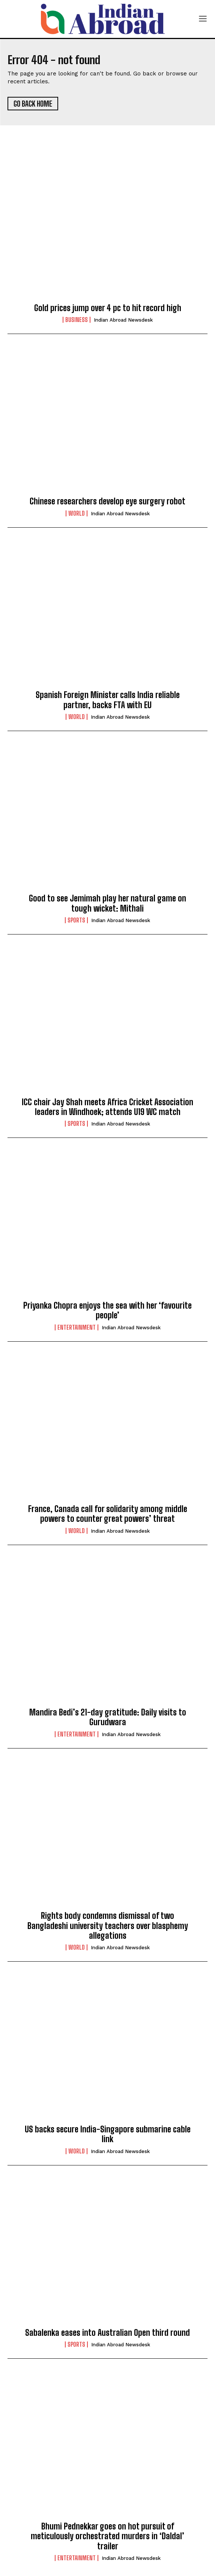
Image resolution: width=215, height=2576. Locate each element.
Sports (76, 920)
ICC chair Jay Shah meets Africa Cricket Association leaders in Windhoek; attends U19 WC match (107, 1107)
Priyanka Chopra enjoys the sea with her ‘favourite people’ (107, 1310)
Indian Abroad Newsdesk (123, 320)
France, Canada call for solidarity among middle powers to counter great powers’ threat (107, 1514)
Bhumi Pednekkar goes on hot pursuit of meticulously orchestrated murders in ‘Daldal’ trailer (107, 2536)
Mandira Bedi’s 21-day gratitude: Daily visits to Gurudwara (107, 1717)
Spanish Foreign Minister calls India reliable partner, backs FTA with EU (108, 700)
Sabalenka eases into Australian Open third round (107, 2333)
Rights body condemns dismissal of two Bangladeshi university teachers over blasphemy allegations (107, 1926)
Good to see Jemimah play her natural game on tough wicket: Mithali (107, 903)
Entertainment (76, 1327)
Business (76, 320)
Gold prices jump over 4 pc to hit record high (107, 308)
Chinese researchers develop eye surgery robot (107, 501)
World (76, 513)
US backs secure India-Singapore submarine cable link (108, 2134)
